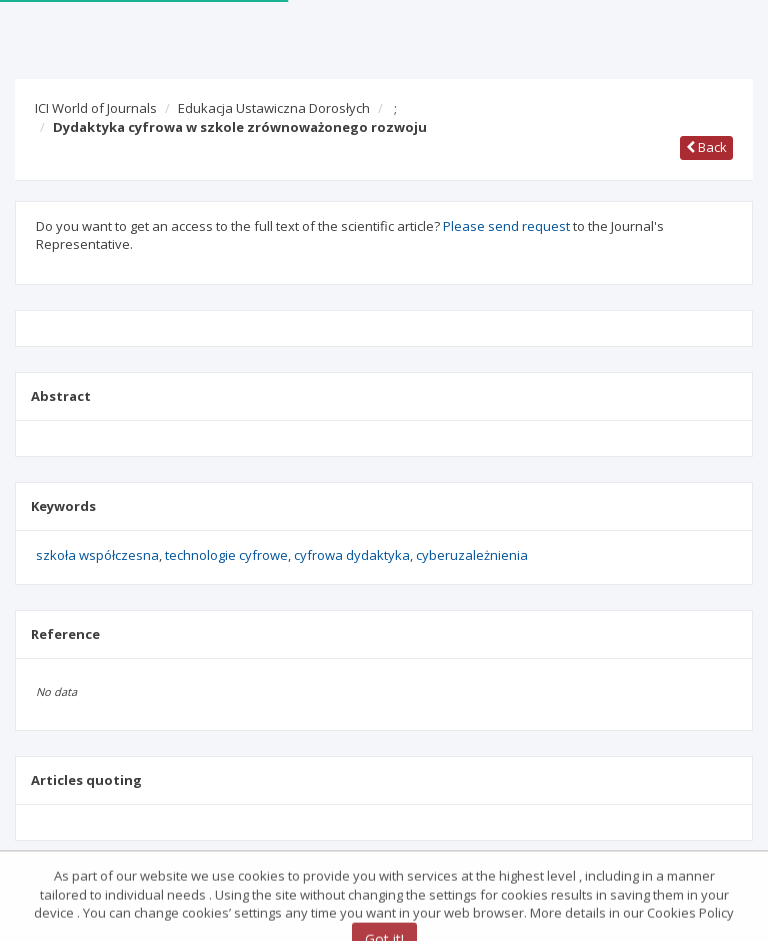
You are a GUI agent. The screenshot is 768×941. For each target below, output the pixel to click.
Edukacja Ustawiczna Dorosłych (274, 108)
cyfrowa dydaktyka (352, 555)
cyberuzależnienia (472, 555)
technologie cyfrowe (226, 555)
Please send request (506, 226)
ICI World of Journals (96, 108)
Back (706, 147)
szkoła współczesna (97, 555)
